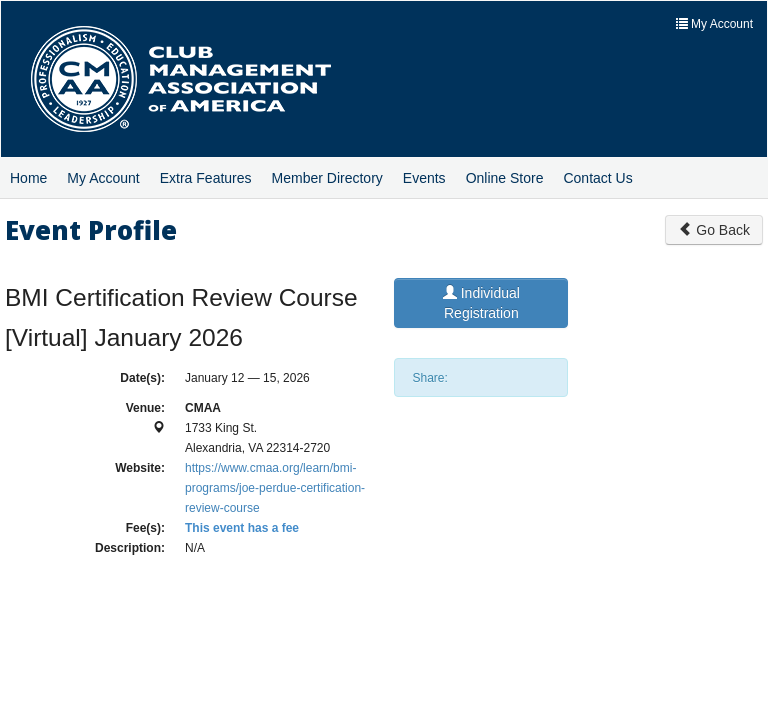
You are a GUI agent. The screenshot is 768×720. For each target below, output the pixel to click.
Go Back (714, 230)
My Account (103, 178)
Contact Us (597, 178)
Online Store (505, 178)
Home (28, 178)
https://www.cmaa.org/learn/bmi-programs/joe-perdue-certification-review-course (275, 488)
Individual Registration (481, 303)
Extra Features (206, 178)
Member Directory (327, 178)
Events (424, 178)
